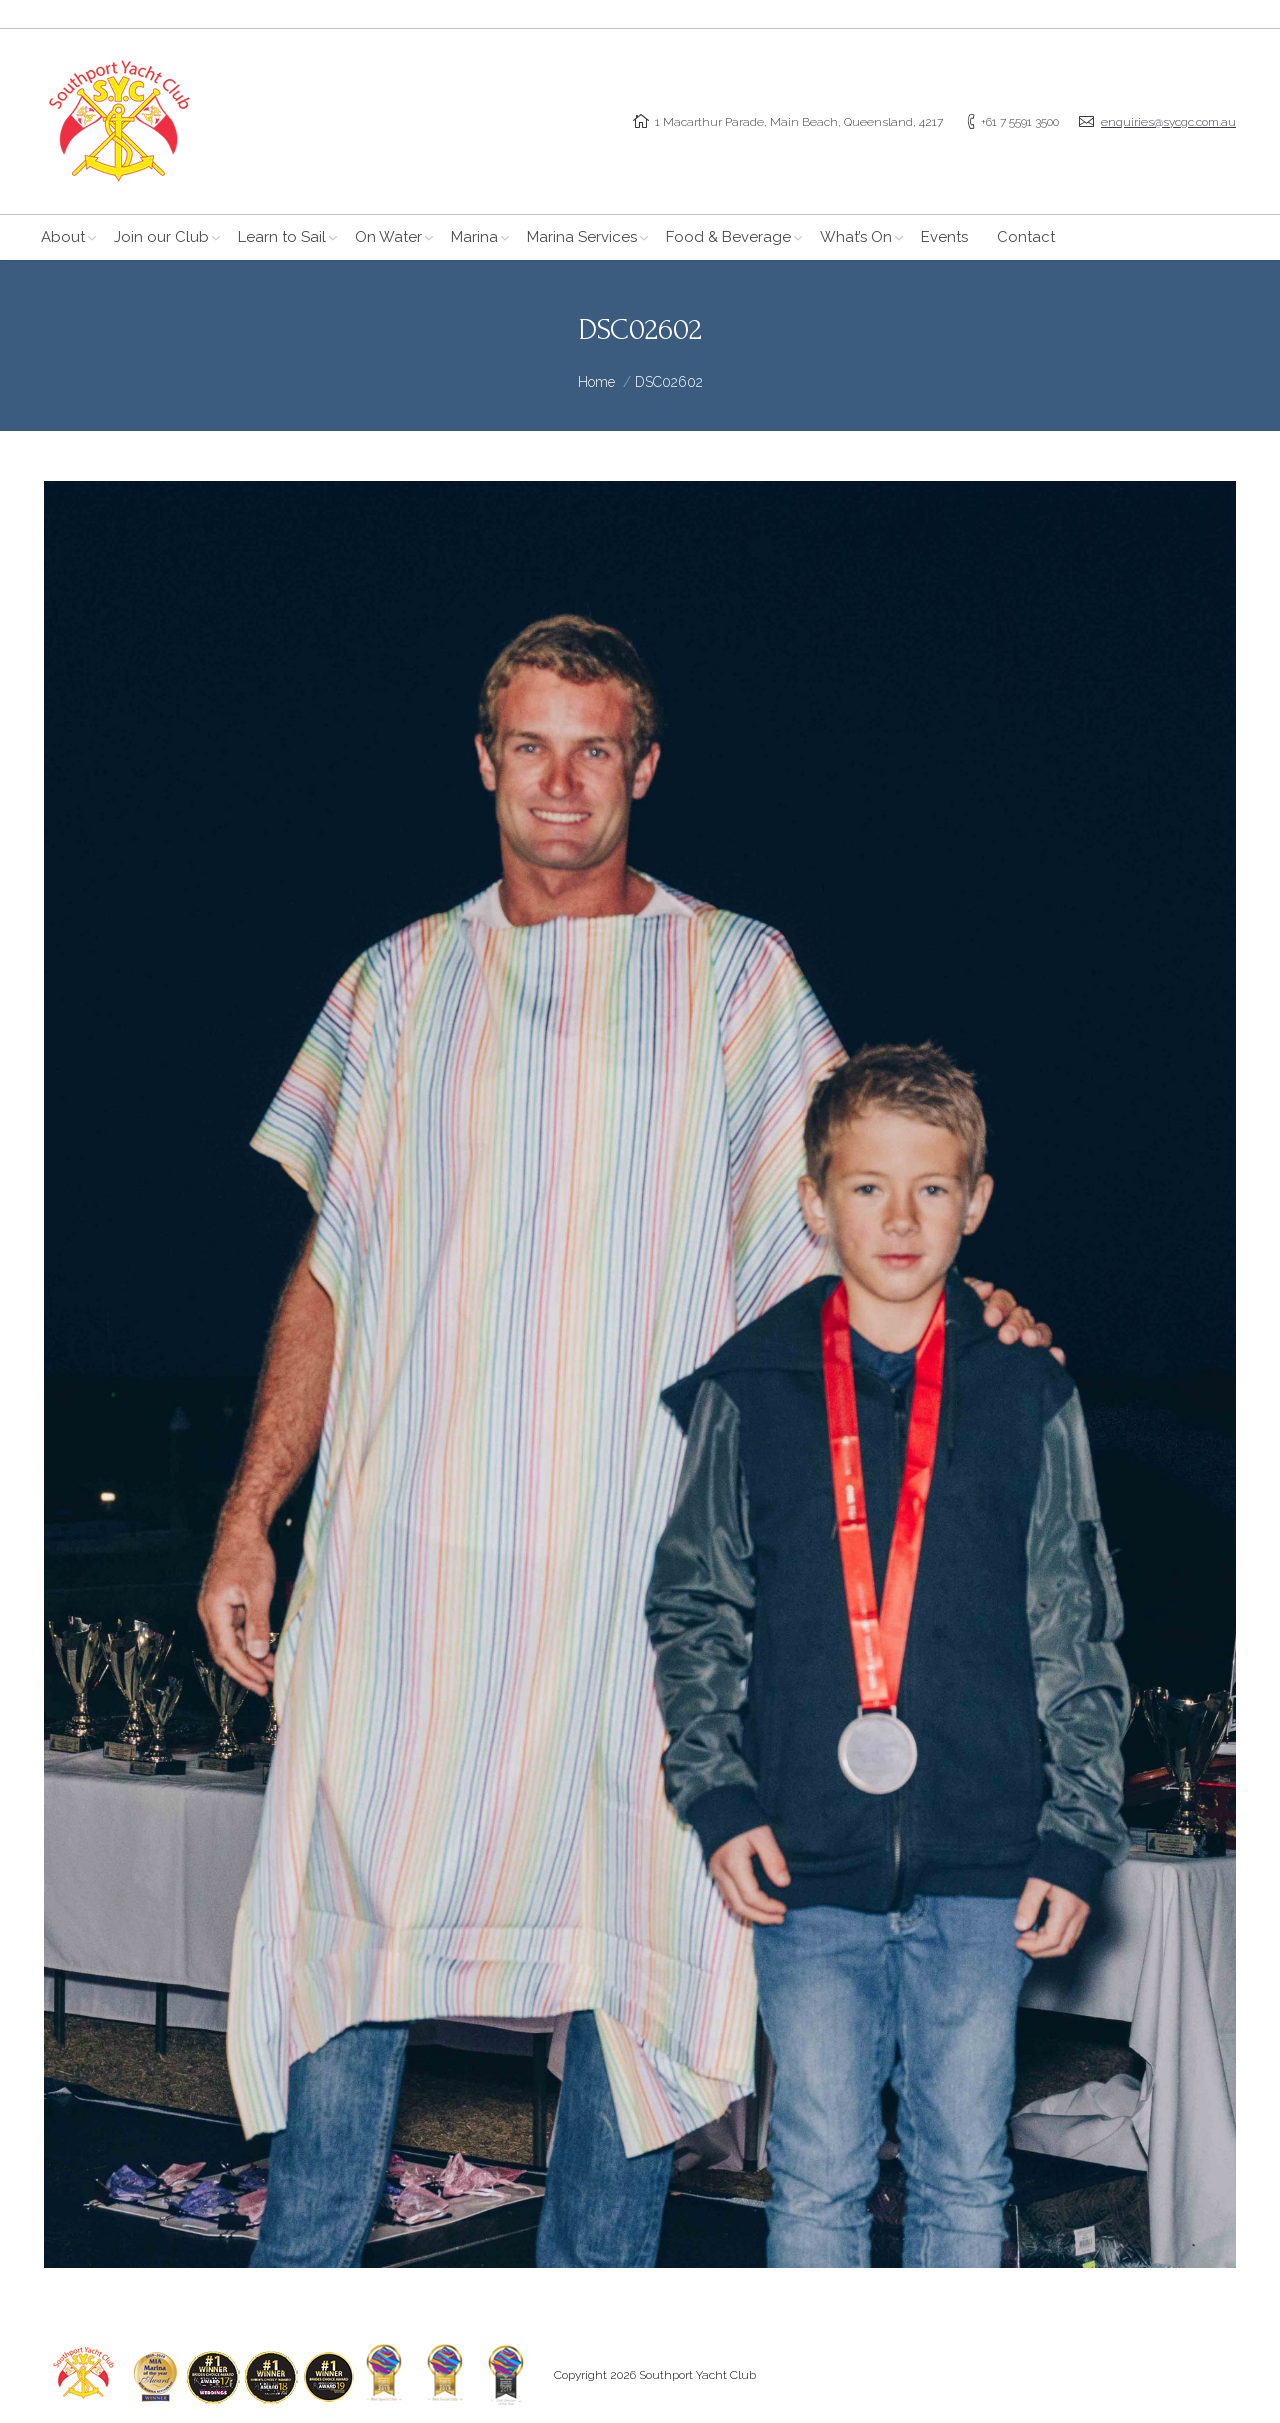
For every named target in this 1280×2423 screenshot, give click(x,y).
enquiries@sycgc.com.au (1168, 122)
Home (596, 382)
